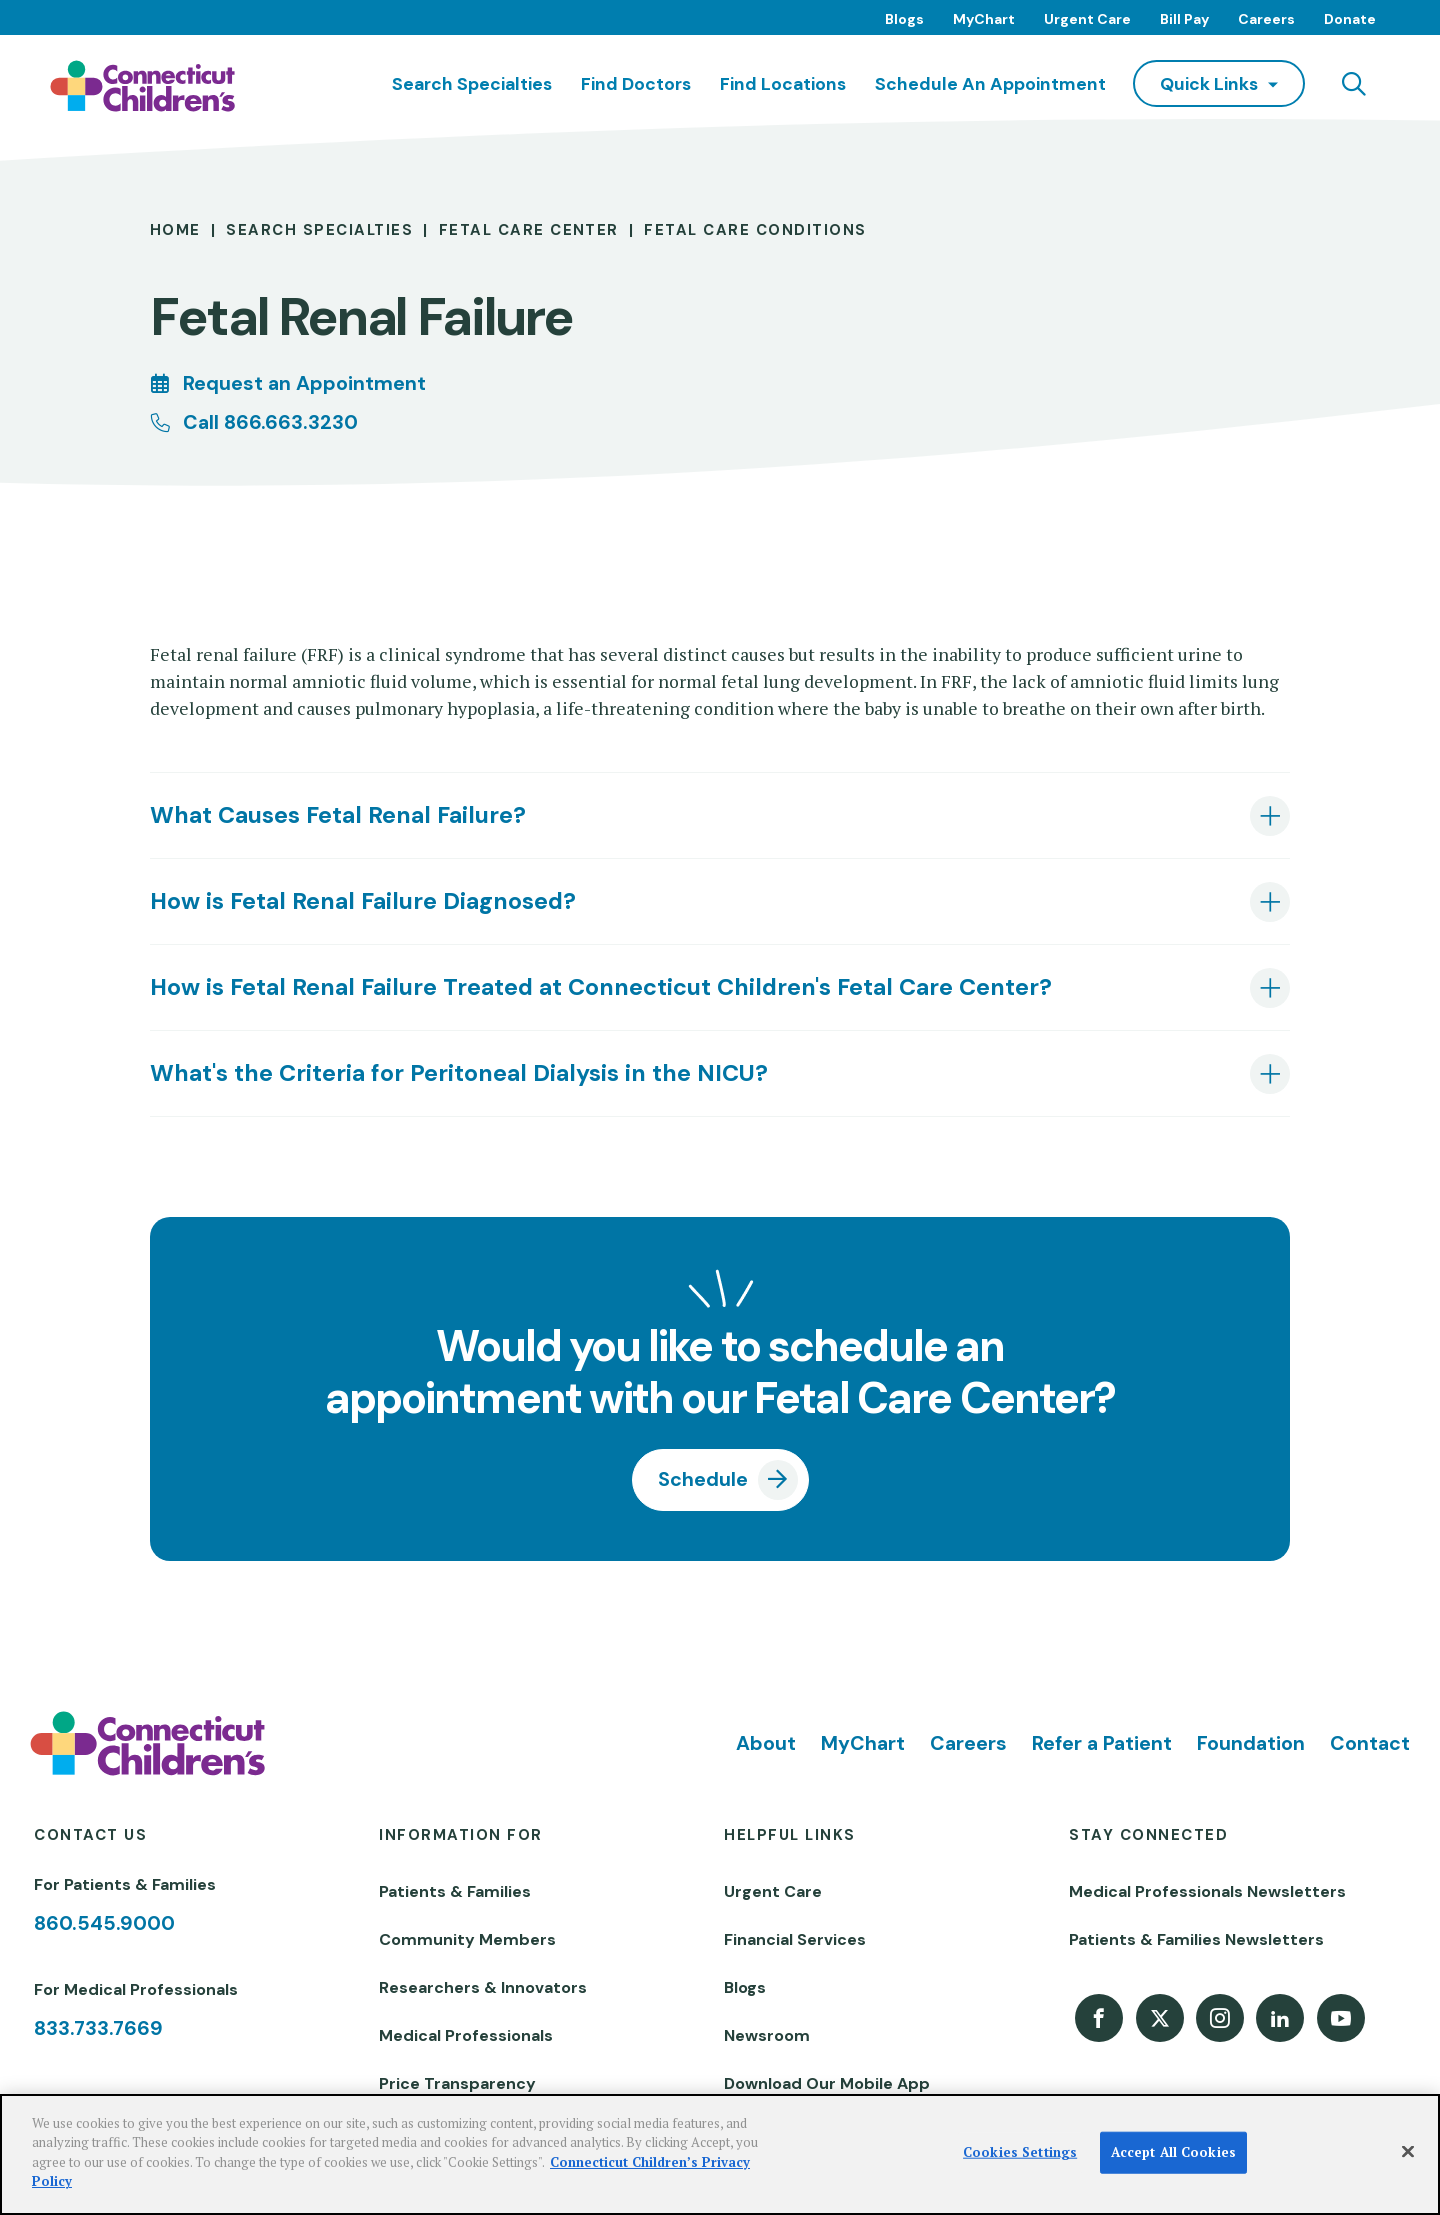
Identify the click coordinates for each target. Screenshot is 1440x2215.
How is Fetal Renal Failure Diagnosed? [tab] (363, 901)
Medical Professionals (466, 2035)
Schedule (703, 1479)
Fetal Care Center (529, 230)
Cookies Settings (1020, 2152)
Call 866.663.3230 (270, 422)
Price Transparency (457, 2083)
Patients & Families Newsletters (1196, 1939)
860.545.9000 (104, 1923)
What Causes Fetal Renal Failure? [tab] (338, 815)
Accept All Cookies (1173, 2152)
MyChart (984, 19)
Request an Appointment (304, 383)
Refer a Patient (1102, 1743)
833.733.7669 (98, 2028)
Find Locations (783, 83)
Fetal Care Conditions (755, 230)
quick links (1209, 83)
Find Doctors (636, 83)
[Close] (1408, 2152)
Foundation (1251, 1743)
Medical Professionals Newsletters (1207, 1891)
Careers (1266, 19)
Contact (1370, 1743)
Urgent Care (1087, 19)
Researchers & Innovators (483, 1987)
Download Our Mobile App (827, 2083)
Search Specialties (472, 83)
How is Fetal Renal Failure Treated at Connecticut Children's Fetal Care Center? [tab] (601, 987)
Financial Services (795, 1939)
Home (175, 230)
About (766, 1743)
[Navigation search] (1354, 84)
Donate (1350, 19)
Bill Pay (1184, 19)
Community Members (467, 1939)
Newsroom (767, 2035)
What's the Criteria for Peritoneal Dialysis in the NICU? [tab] (459, 1073)
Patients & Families (455, 1891)
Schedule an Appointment (990, 83)
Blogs (904, 19)
